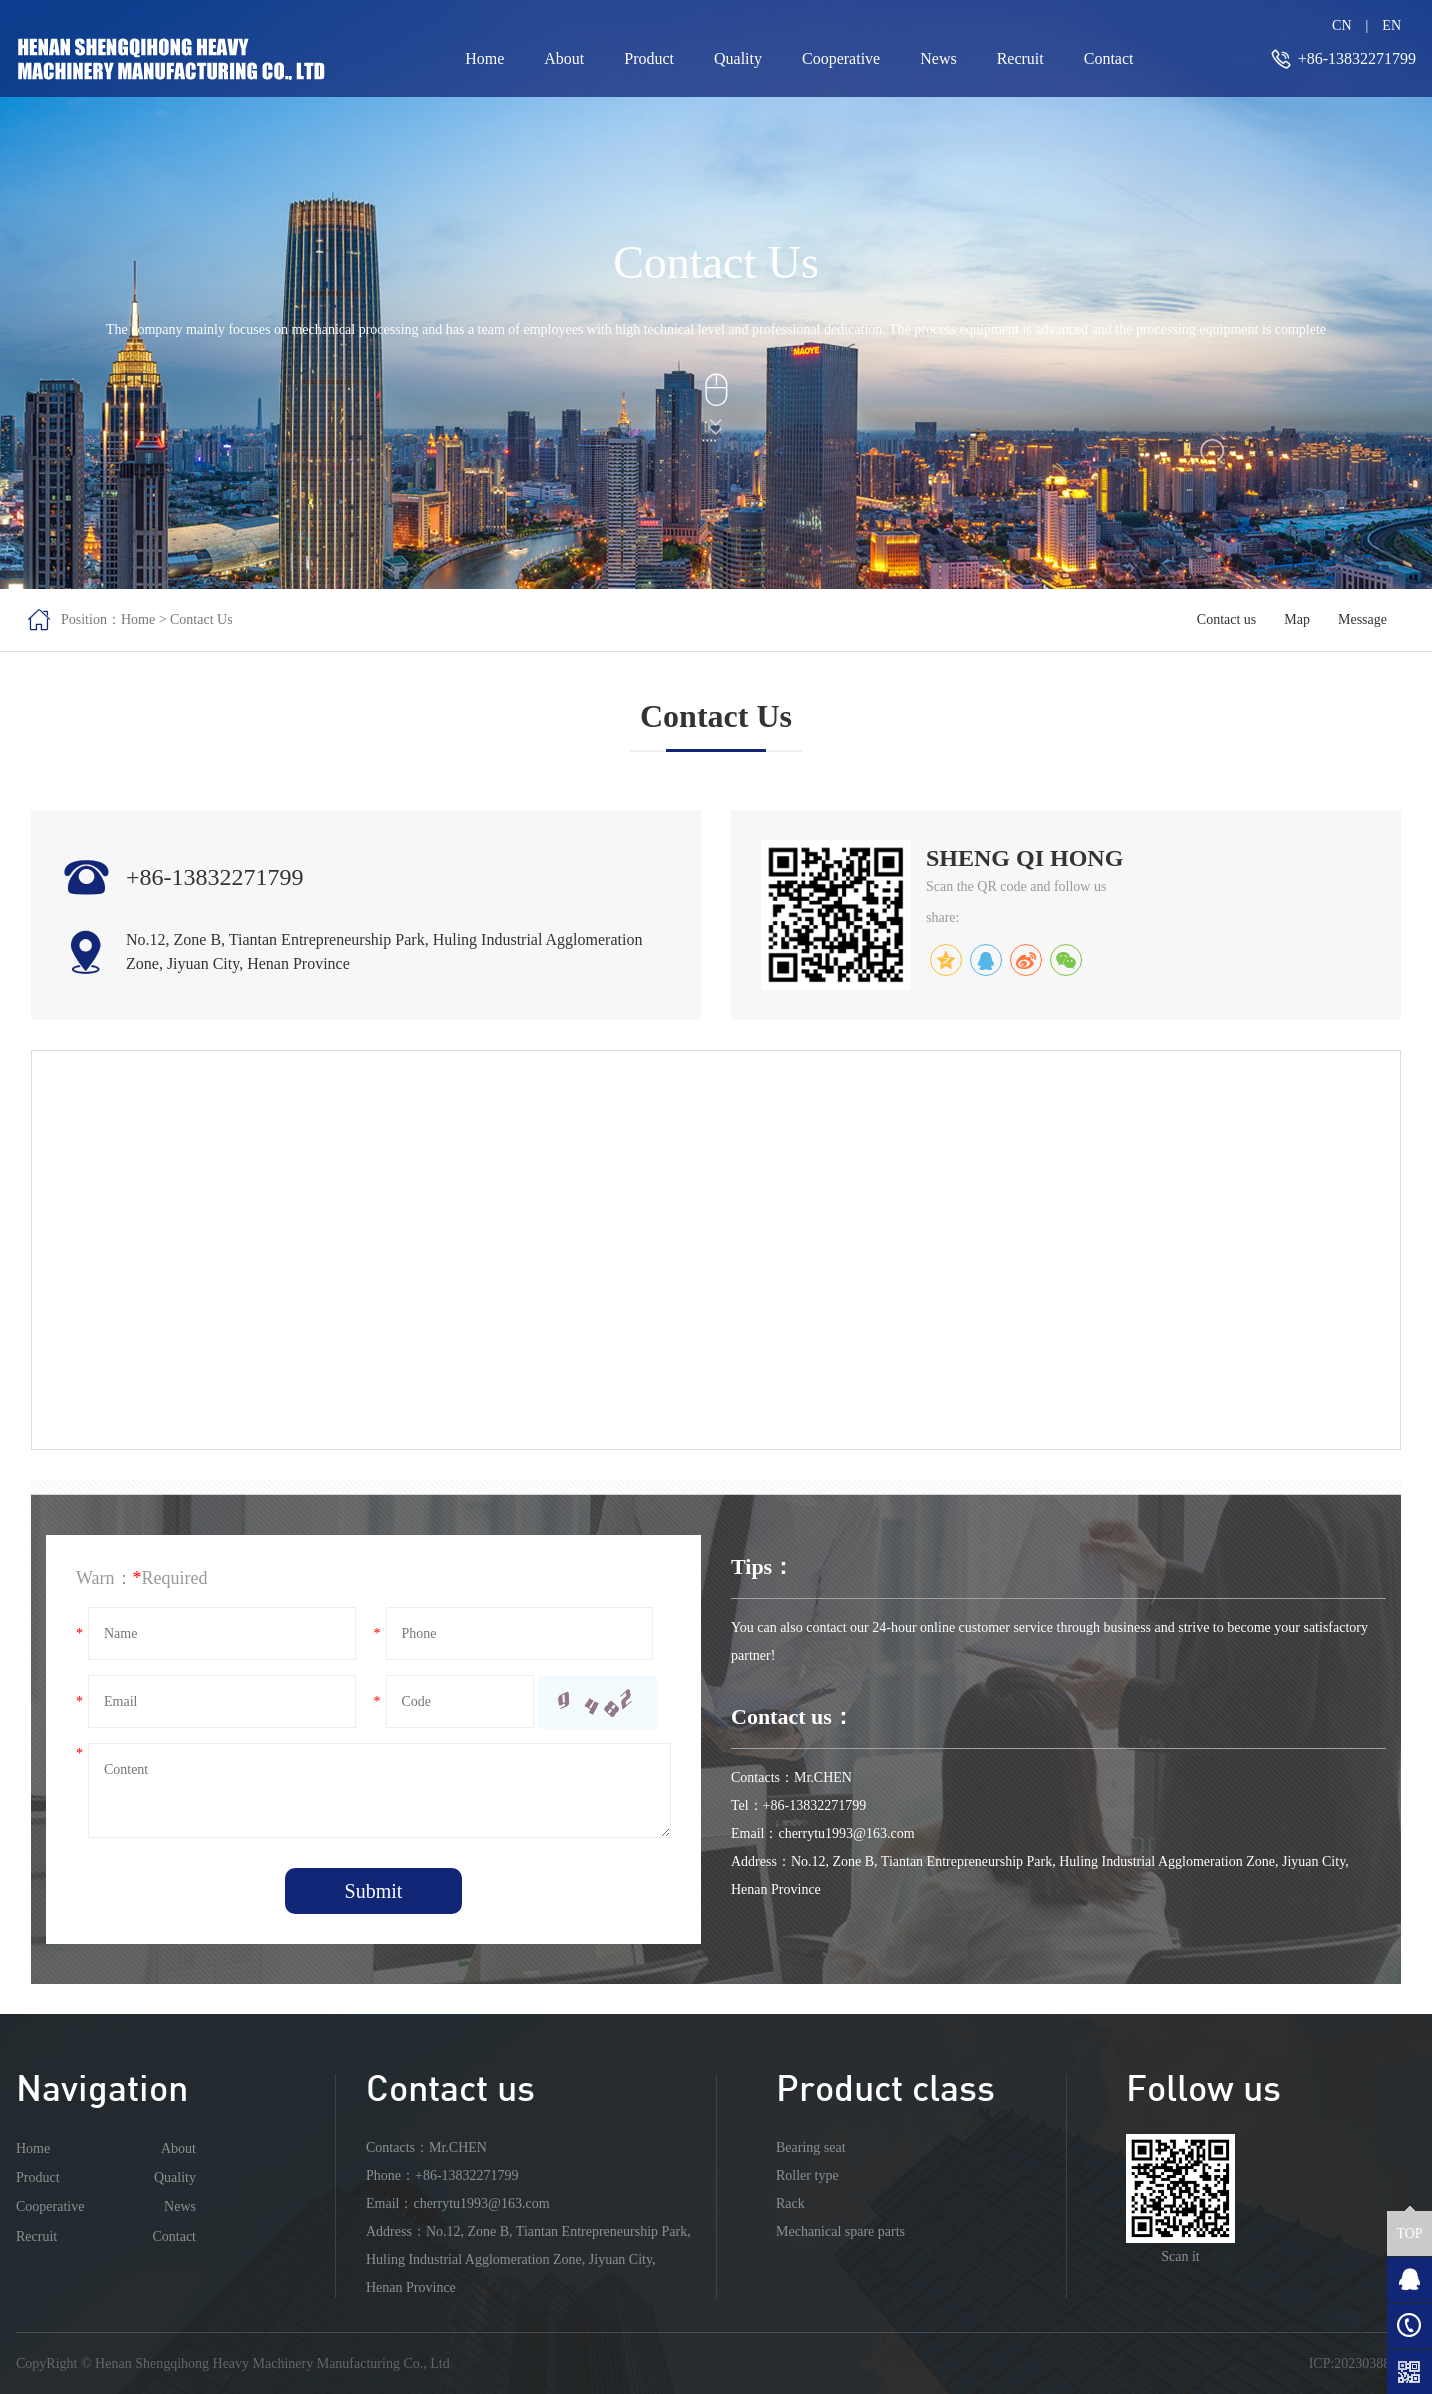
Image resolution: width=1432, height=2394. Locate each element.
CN (1341, 25)
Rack (790, 2203)
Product (649, 58)
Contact (1109, 58)
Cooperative (841, 58)
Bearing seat (811, 2147)
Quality (738, 58)
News (938, 58)
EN (1391, 25)
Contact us (1227, 619)
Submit (374, 1891)
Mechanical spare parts (840, 2231)
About (564, 58)
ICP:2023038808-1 (1362, 2363)
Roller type (807, 2175)
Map (1297, 619)
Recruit (1020, 58)
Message (1362, 619)
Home (484, 58)
